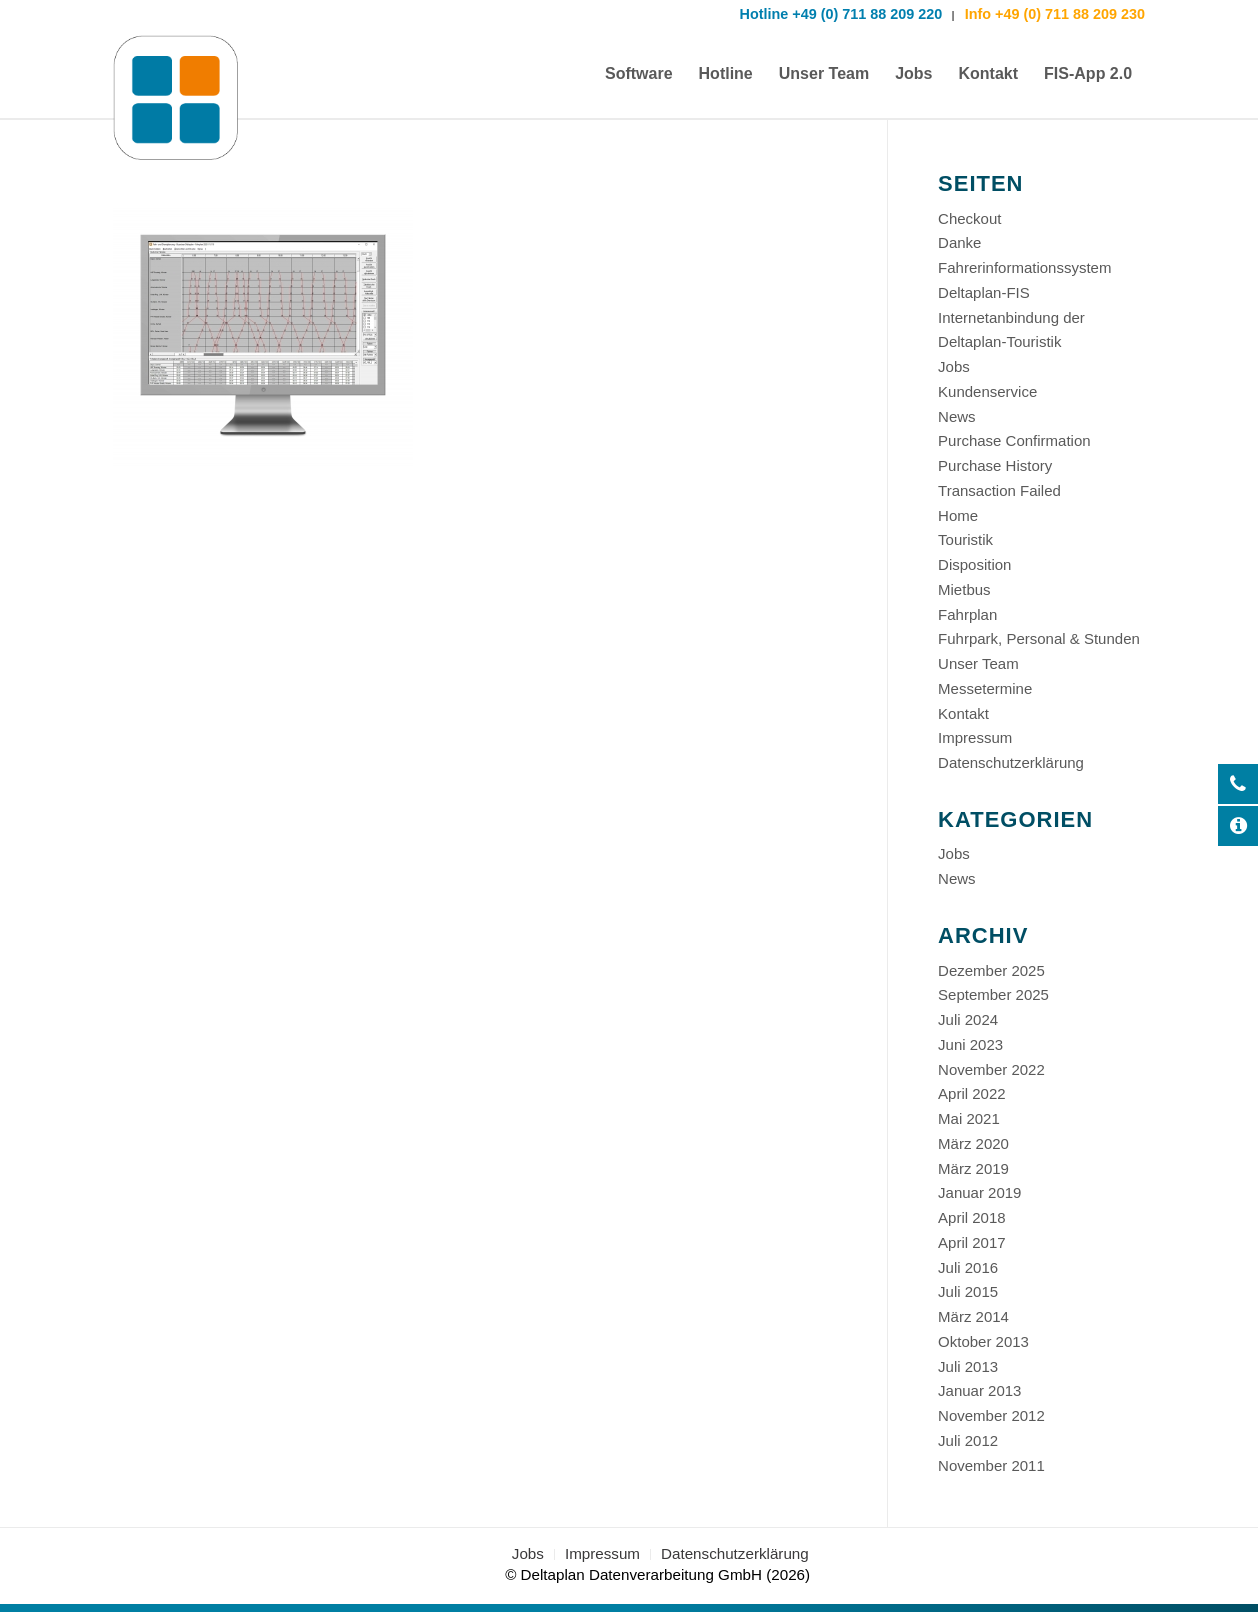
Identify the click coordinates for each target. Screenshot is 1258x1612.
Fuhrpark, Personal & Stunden (1039, 638)
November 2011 (991, 1465)
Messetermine (985, 688)
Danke (959, 242)
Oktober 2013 (983, 1341)
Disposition (974, 564)
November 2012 (991, 1415)
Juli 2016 (968, 1267)
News (957, 416)
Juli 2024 (968, 1019)
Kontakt (963, 713)
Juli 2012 (968, 1440)
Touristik (965, 539)
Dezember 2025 (991, 970)
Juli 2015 (968, 1291)
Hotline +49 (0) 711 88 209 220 (841, 14)
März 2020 (973, 1143)
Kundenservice (987, 391)
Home (958, 515)
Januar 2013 (979, 1390)
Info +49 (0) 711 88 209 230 (1053, 14)
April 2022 (972, 1093)
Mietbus (964, 589)
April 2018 (972, 1217)
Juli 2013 (968, 1366)
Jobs (954, 366)
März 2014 (973, 1316)
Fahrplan (967, 614)
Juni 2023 (970, 1044)
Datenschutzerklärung (1011, 762)
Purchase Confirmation (1014, 440)
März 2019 (973, 1168)
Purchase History (995, 465)
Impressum (975, 737)
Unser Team (978, 663)
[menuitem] (639, 74)
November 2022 (991, 1069)
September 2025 (993, 994)
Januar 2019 (979, 1192)
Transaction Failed (999, 490)
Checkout (969, 218)
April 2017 (972, 1242)
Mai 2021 (969, 1118)
